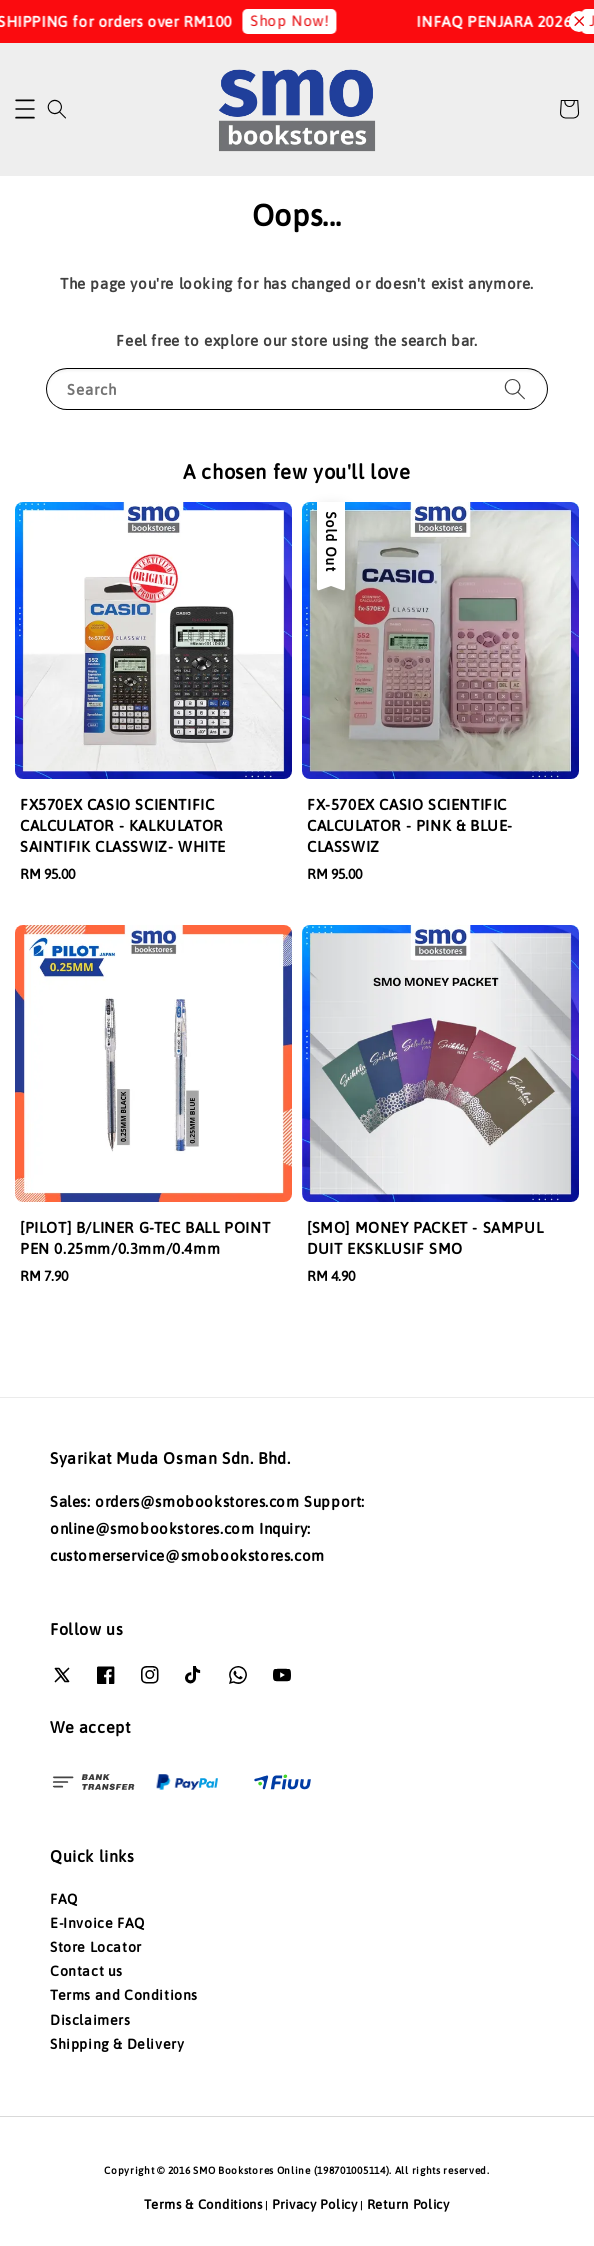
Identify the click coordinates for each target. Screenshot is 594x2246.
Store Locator (96, 1947)
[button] (25, 109)
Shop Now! (300, 20)
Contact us (86, 1971)
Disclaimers (90, 2020)
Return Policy (408, 2204)
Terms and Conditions (124, 1995)
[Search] (515, 388)
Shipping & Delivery (117, 2044)
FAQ (64, 1899)
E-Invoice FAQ (97, 1923)
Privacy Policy (315, 2204)
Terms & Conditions (203, 2204)
